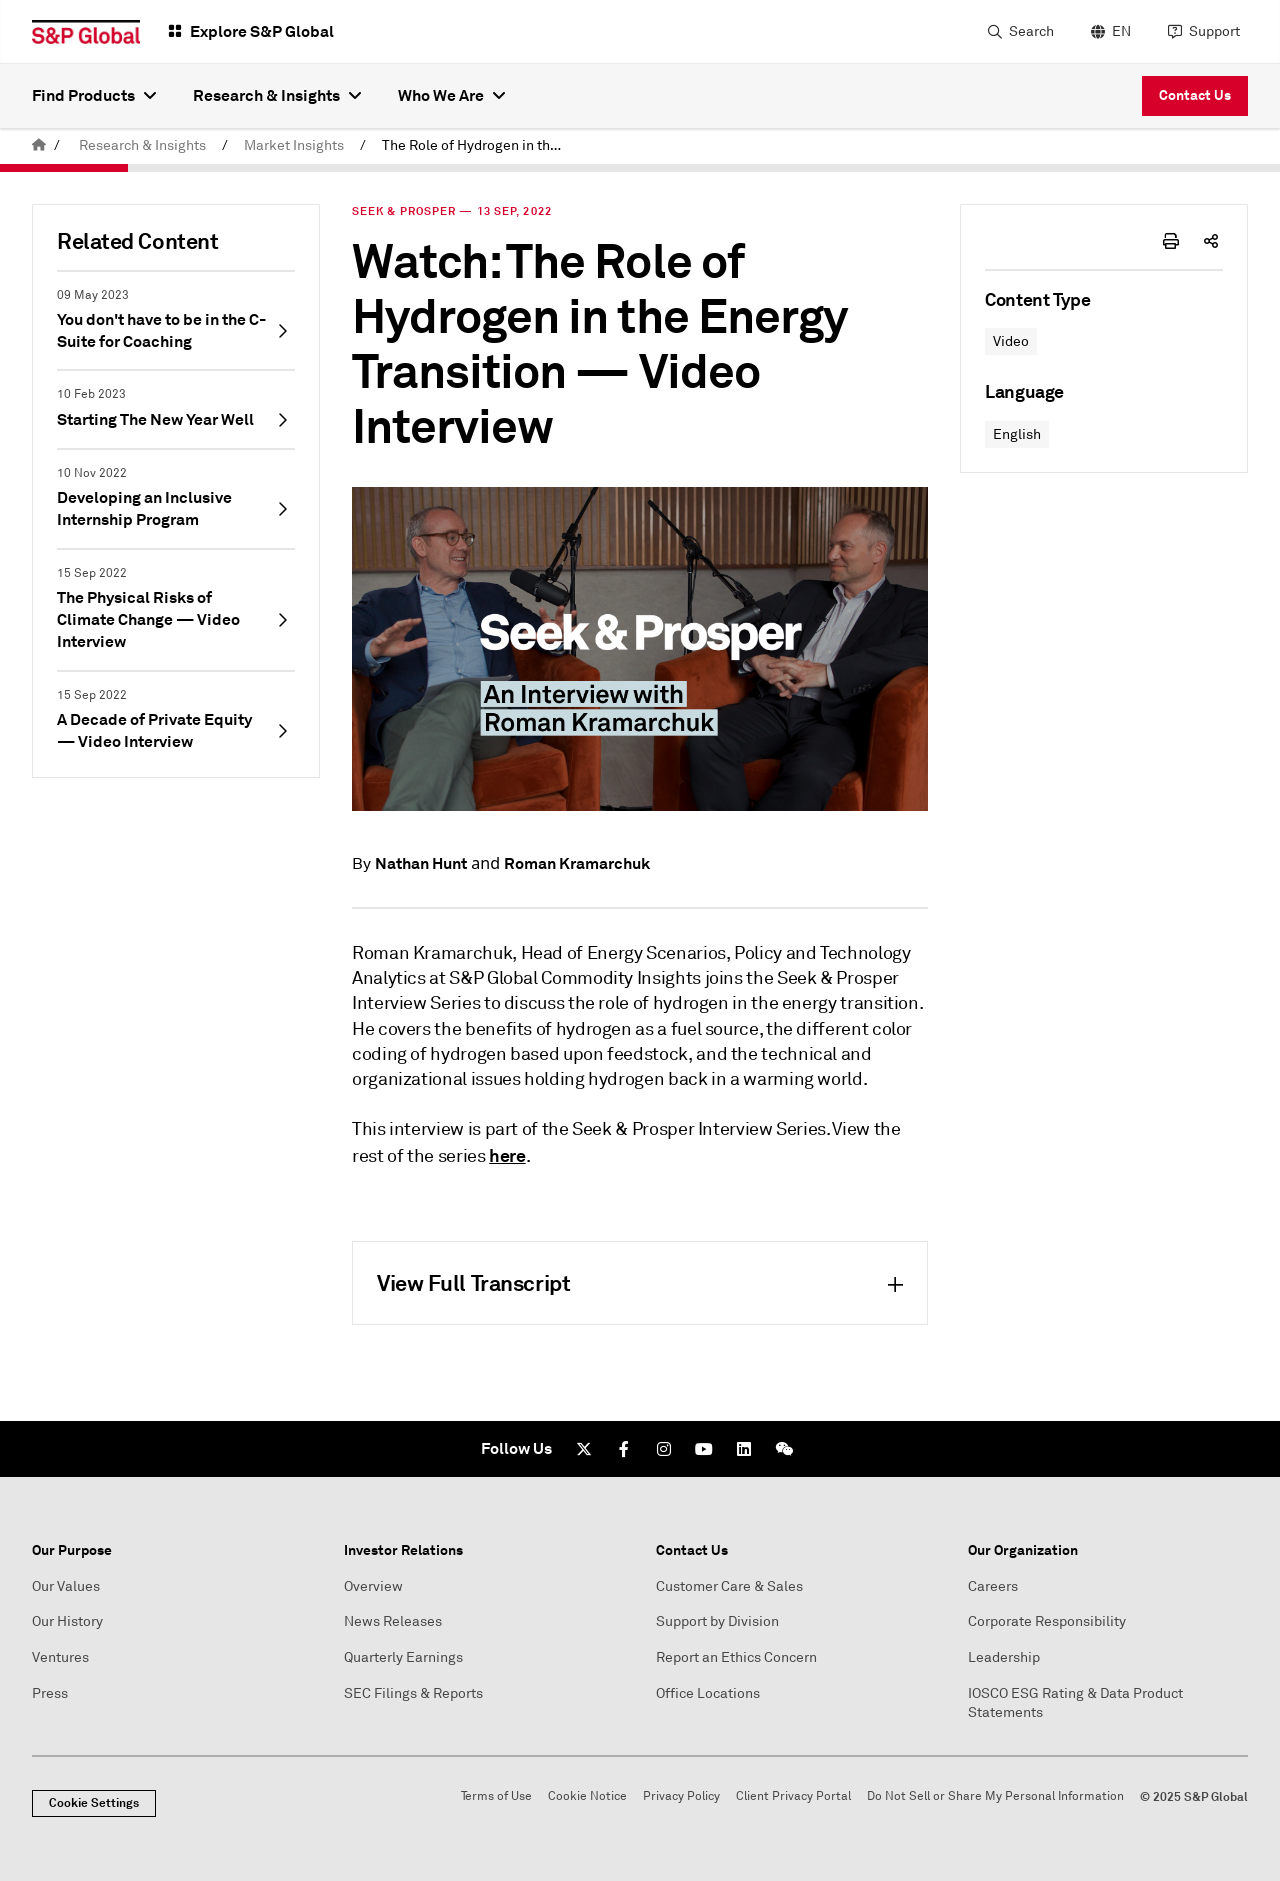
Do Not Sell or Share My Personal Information (995, 1796)
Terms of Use (496, 1796)
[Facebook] (624, 1449)
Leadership (1004, 1657)
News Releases (393, 1621)
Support (1214, 31)
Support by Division (717, 1621)
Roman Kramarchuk (577, 863)
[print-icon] (1171, 241)
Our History (67, 1621)
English (1017, 434)
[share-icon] (1211, 241)
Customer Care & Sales (729, 1586)
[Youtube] (704, 1449)
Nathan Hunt (421, 863)
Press (50, 1693)
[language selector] (1108, 32)
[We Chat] (784, 1449)
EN (1121, 31)
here (507, 1155)
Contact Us (1195, 95)
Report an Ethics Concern (736, 1657)
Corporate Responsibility (1047, 1621)
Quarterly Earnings (403, 1657)
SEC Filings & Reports (413, 1693)
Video (1011, 341)
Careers (993, 1586)
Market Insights (294, 145)
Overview (373, 1586)
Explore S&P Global (262, 31)
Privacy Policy (681, 1796)
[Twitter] (584, 1449)
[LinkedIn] (744, 1449)
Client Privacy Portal (793, 1796)
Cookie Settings (94, 1803)
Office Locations (708, 1693)
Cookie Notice (587, 1796)
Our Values (66, 1586)
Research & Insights (142, 145)
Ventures (60, 1657)
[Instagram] (664, 1449)
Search (1031, 31)
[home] (39, 145)
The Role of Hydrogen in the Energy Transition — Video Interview (478, 145)
